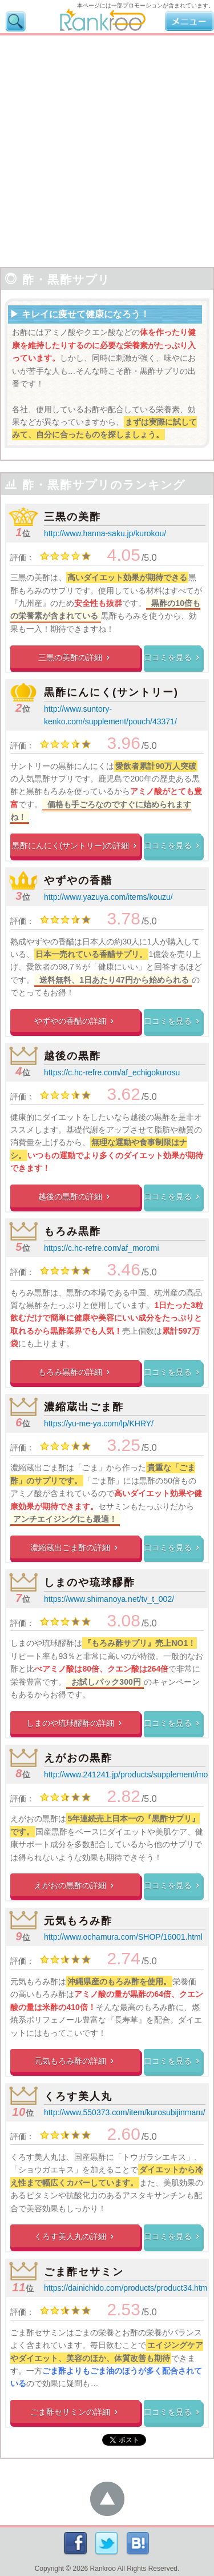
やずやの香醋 (78, 880)
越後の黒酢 (72, 1056)
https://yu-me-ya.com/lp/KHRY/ (99, 1423)
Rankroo (103, 2569)
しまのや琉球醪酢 (89, 1582)
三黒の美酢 (72, 517)
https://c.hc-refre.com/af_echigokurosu (112, 1072)
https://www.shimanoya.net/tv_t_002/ (109, 1599)
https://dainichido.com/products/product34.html (126, 2287)
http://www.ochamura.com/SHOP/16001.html (123, 1936)
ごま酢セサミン (84, 2272)
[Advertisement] (107, 148)
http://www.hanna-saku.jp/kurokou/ (105, 533)
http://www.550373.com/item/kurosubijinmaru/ (124, 2112)
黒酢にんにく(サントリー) (111, 692)
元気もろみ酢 (78, 1921)
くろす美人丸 (78, 2096)
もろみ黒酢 (72, 1231)
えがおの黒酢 (78, 1758)
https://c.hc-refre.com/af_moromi (101, 1248)
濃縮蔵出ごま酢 (84, 1407)
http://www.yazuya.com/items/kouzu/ (108, 897)
